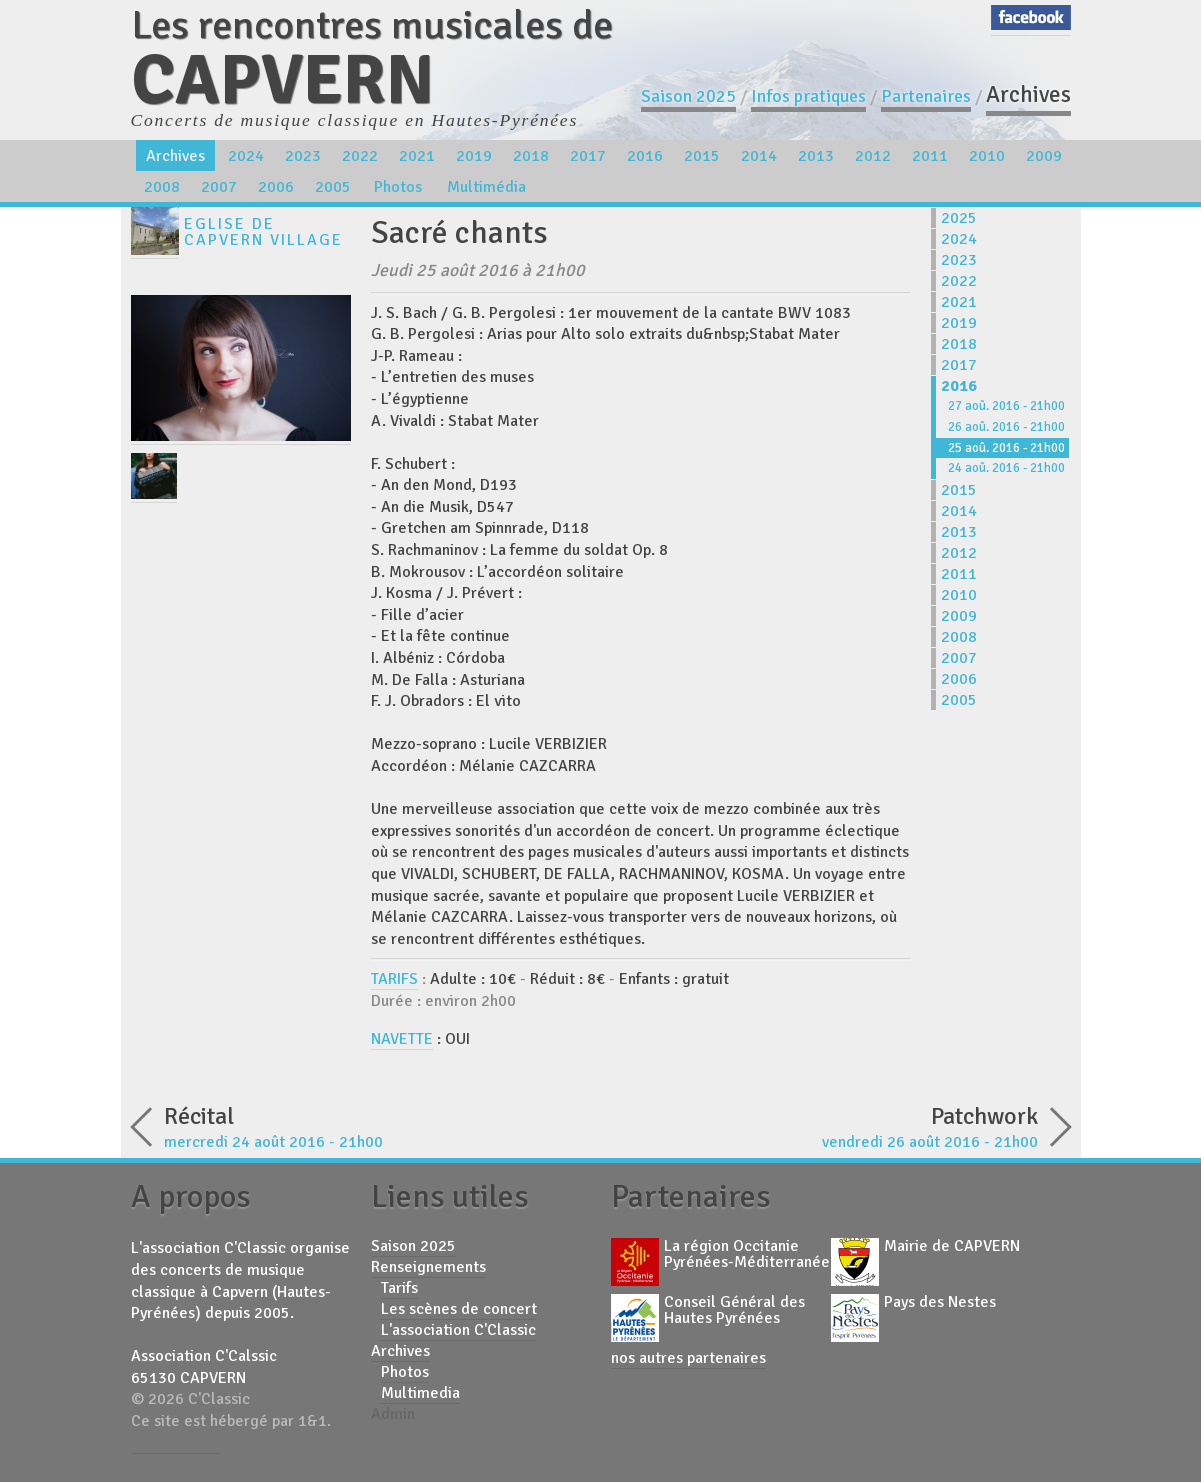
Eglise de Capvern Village (263, 232)
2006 (276, 187)
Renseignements (428, 1267)
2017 (588, 156)
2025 (959, 218)
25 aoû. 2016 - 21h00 (1006, 448)
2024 (246, 156)
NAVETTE (402, 1039)
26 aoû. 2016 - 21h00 (1006, 427)
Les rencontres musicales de (372, 57)
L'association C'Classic (458, 1330)
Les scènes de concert (459, 1309)
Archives (1028, 94)
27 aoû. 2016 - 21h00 (1006, 406)
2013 (816, 156)
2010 (987, 156)
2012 (873, 156)
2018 (531, 156)
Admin (393, 1414)
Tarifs (399, 1288)
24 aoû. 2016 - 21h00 (1006, 468)
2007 (219, 187)
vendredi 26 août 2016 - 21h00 (841, 1125)
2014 (759, 156)
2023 (303, 156)
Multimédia (486, 187)
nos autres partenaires (688, 1358)
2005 (333, 187)
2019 (474, 156)
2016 (645, 156)
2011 (930, 156)
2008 (162, 187)
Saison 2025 (688, 96)
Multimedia (420, 1393)
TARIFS (394, 979)
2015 (702, 156)
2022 (360, 156)
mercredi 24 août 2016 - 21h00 (361, 1125)
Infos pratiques (808, 96)
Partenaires (926, 96)
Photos (398, 187)
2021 (417, 156)
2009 (1044, 156)
